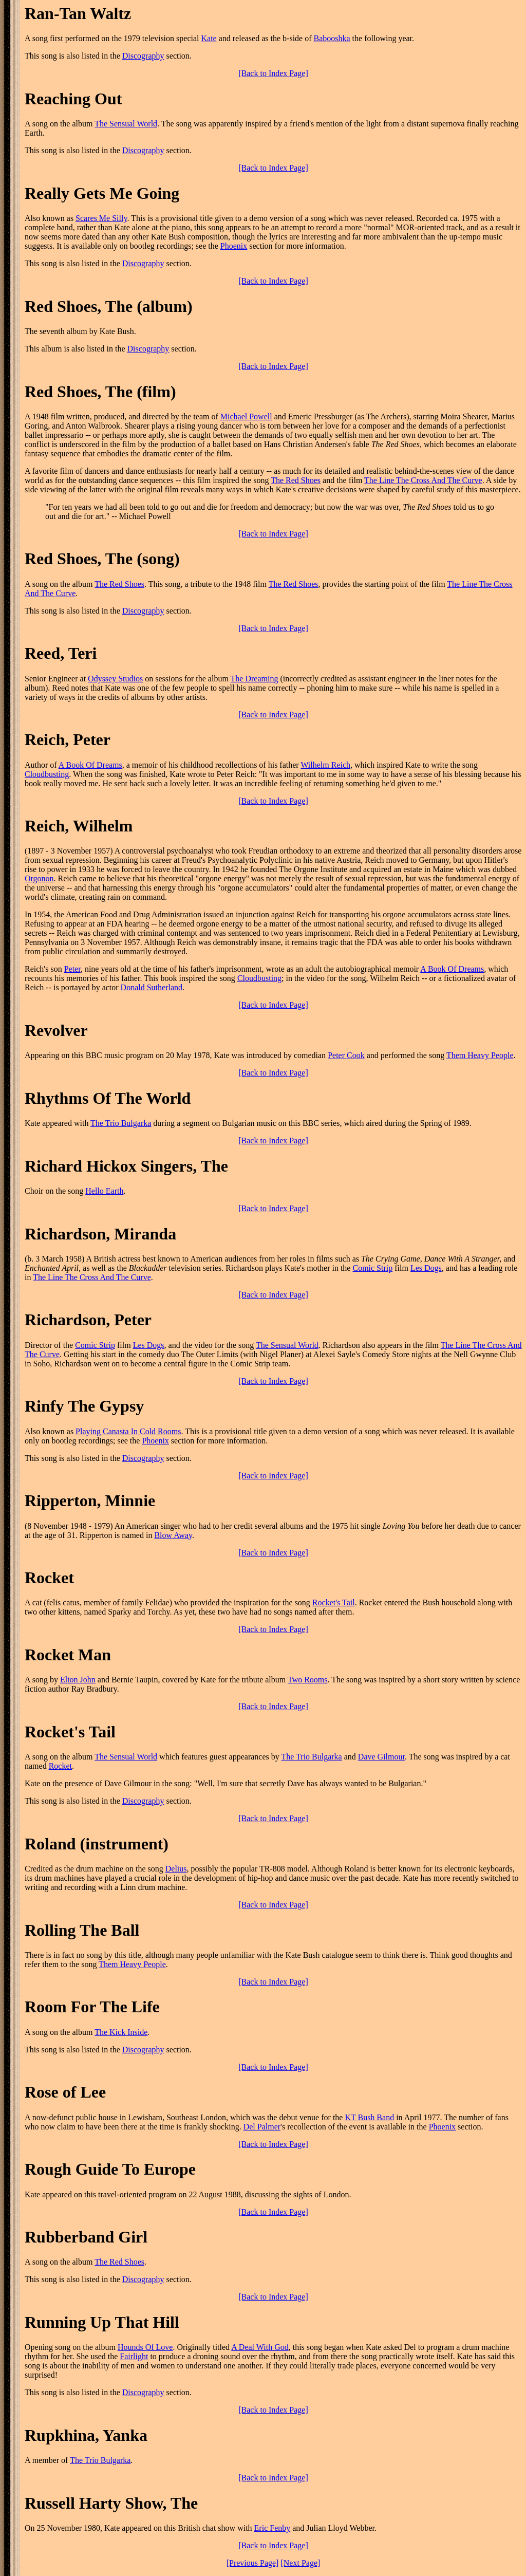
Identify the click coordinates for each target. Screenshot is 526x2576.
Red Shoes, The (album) (109, 306)
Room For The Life (92, 2006)
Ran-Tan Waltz (78, 13)
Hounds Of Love (145, 2347)
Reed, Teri (61, 653)
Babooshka (332, 38)
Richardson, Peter (88, 1319)
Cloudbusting (47, 774)
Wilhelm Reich (325, 765)
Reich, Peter (67, 739)
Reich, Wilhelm (79, 826)
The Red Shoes (296, 480)
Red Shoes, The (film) (100, 391)
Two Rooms (308, 1679)
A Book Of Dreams (90, 765)
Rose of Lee (65, 2092)
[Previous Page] (253, 2563)
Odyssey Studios (115, 678)
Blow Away (173, 1535)
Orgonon (39, 878)
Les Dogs (426, 1268)
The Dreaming (254, 678)
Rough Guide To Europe (110, 2169)
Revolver (56, 1030)
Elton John (78, 1679)
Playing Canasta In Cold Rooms (128, 1431)
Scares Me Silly (101, 218)
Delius (176, 1868)
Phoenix (233, 246)
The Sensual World (126, 123)
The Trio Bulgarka (120, 1123)
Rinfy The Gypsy (84, 1406)
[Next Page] (300, 2563)
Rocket (49, 1577)
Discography (143, 55)
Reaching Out (73, 98)
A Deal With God (260, 2347)
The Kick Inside (121, 2032)
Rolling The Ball (82, 1930)
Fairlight (134, 2356)
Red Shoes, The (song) (102, 558)
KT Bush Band (369, 2117)
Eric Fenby (272, 2528)
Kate (208, 38)
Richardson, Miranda (100, 1234)
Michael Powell (246, 416)
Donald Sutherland (151, 987)
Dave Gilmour (381, 1756)
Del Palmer (261, 2126)
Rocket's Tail (333, 1602)
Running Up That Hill (102, 2322)
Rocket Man (68, 1654)
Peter (72, 969)
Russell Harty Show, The (111, 2503)
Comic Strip (372, 1268)
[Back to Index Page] (273, 73)
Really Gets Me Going (102, 193)
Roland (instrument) (96, 1843)
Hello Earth (104, 1191)
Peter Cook (346, 1055)
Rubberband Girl (86, 2237)
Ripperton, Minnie (90, 1500)
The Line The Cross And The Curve (423, 480)
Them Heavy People (480, 1055)
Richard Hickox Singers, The (126, 1166)
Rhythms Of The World (108, 1098)
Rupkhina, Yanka (86, 2435)
